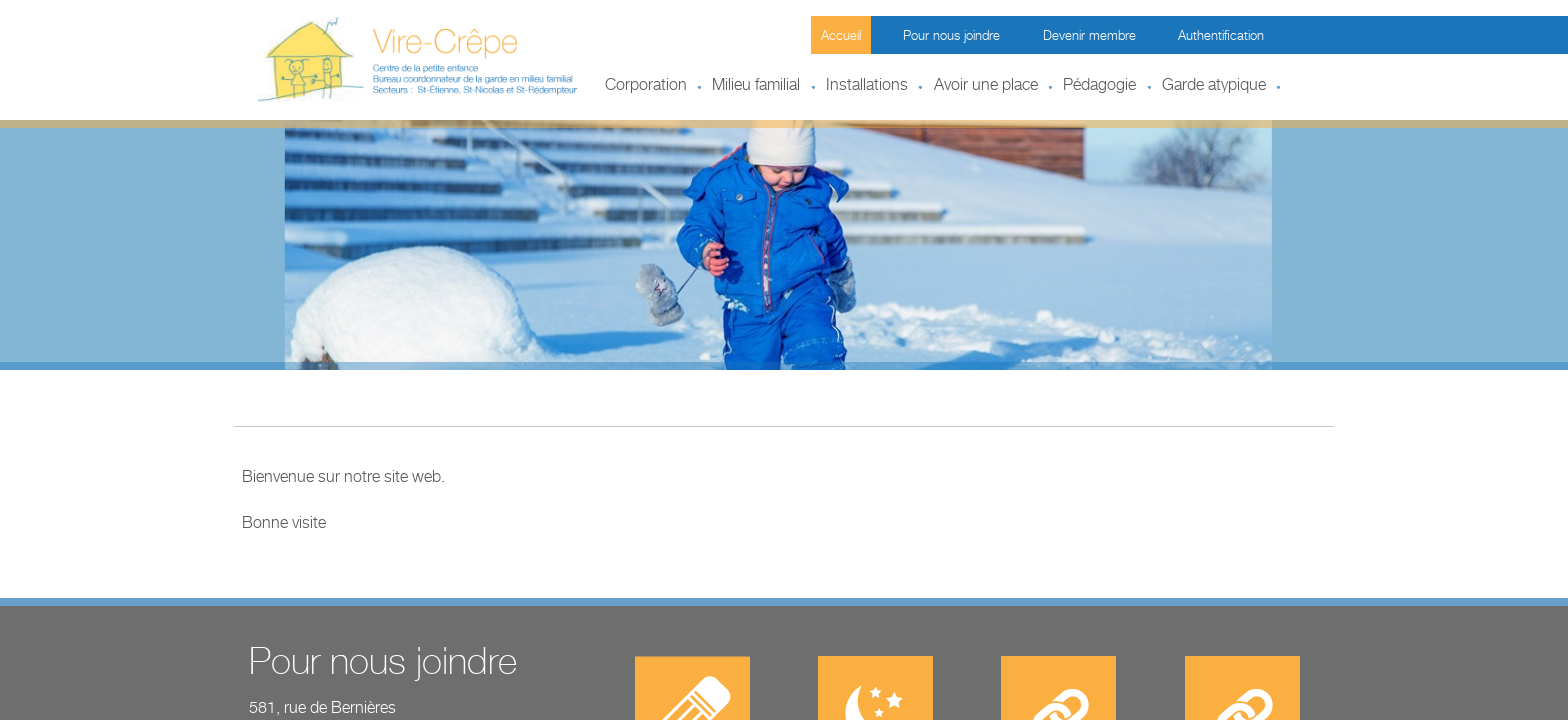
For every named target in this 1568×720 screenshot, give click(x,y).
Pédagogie (1099, 87)
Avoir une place (986, 87)
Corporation (646, 87)
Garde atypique (1214, 87)
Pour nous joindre (951, 37)
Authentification (1221, 37)
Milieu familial (756, 87)
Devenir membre (1089, 37)
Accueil (841, 37)
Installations (867, 87)
